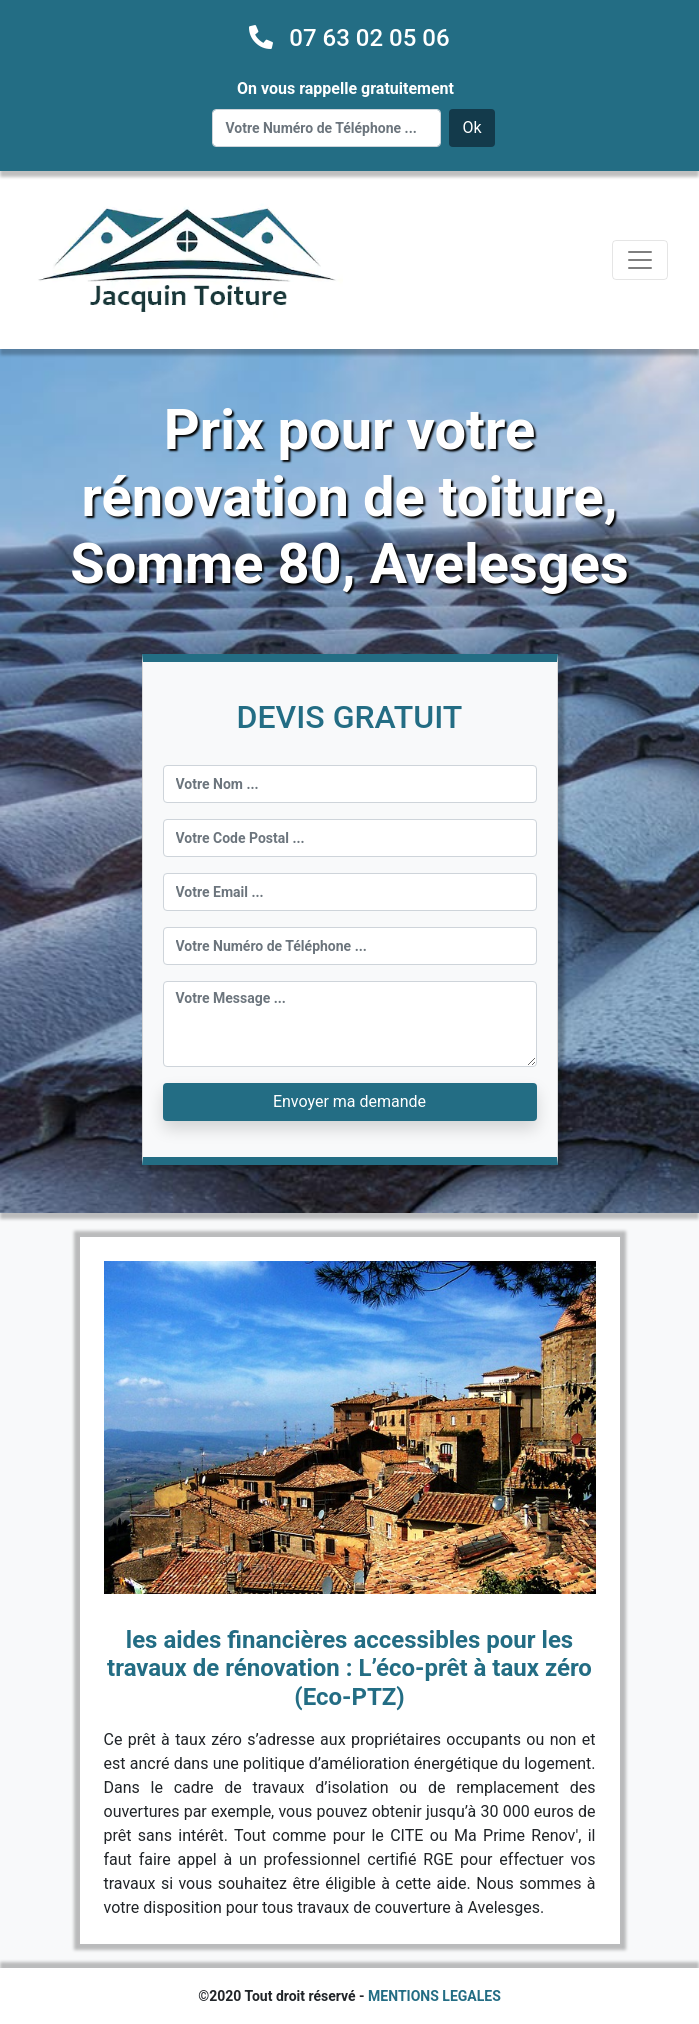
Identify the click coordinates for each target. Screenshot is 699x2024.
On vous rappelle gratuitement (345, 88)
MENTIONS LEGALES (434, 1996)
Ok (471, 127)
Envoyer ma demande (349, 1101)
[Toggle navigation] (640, 260)
